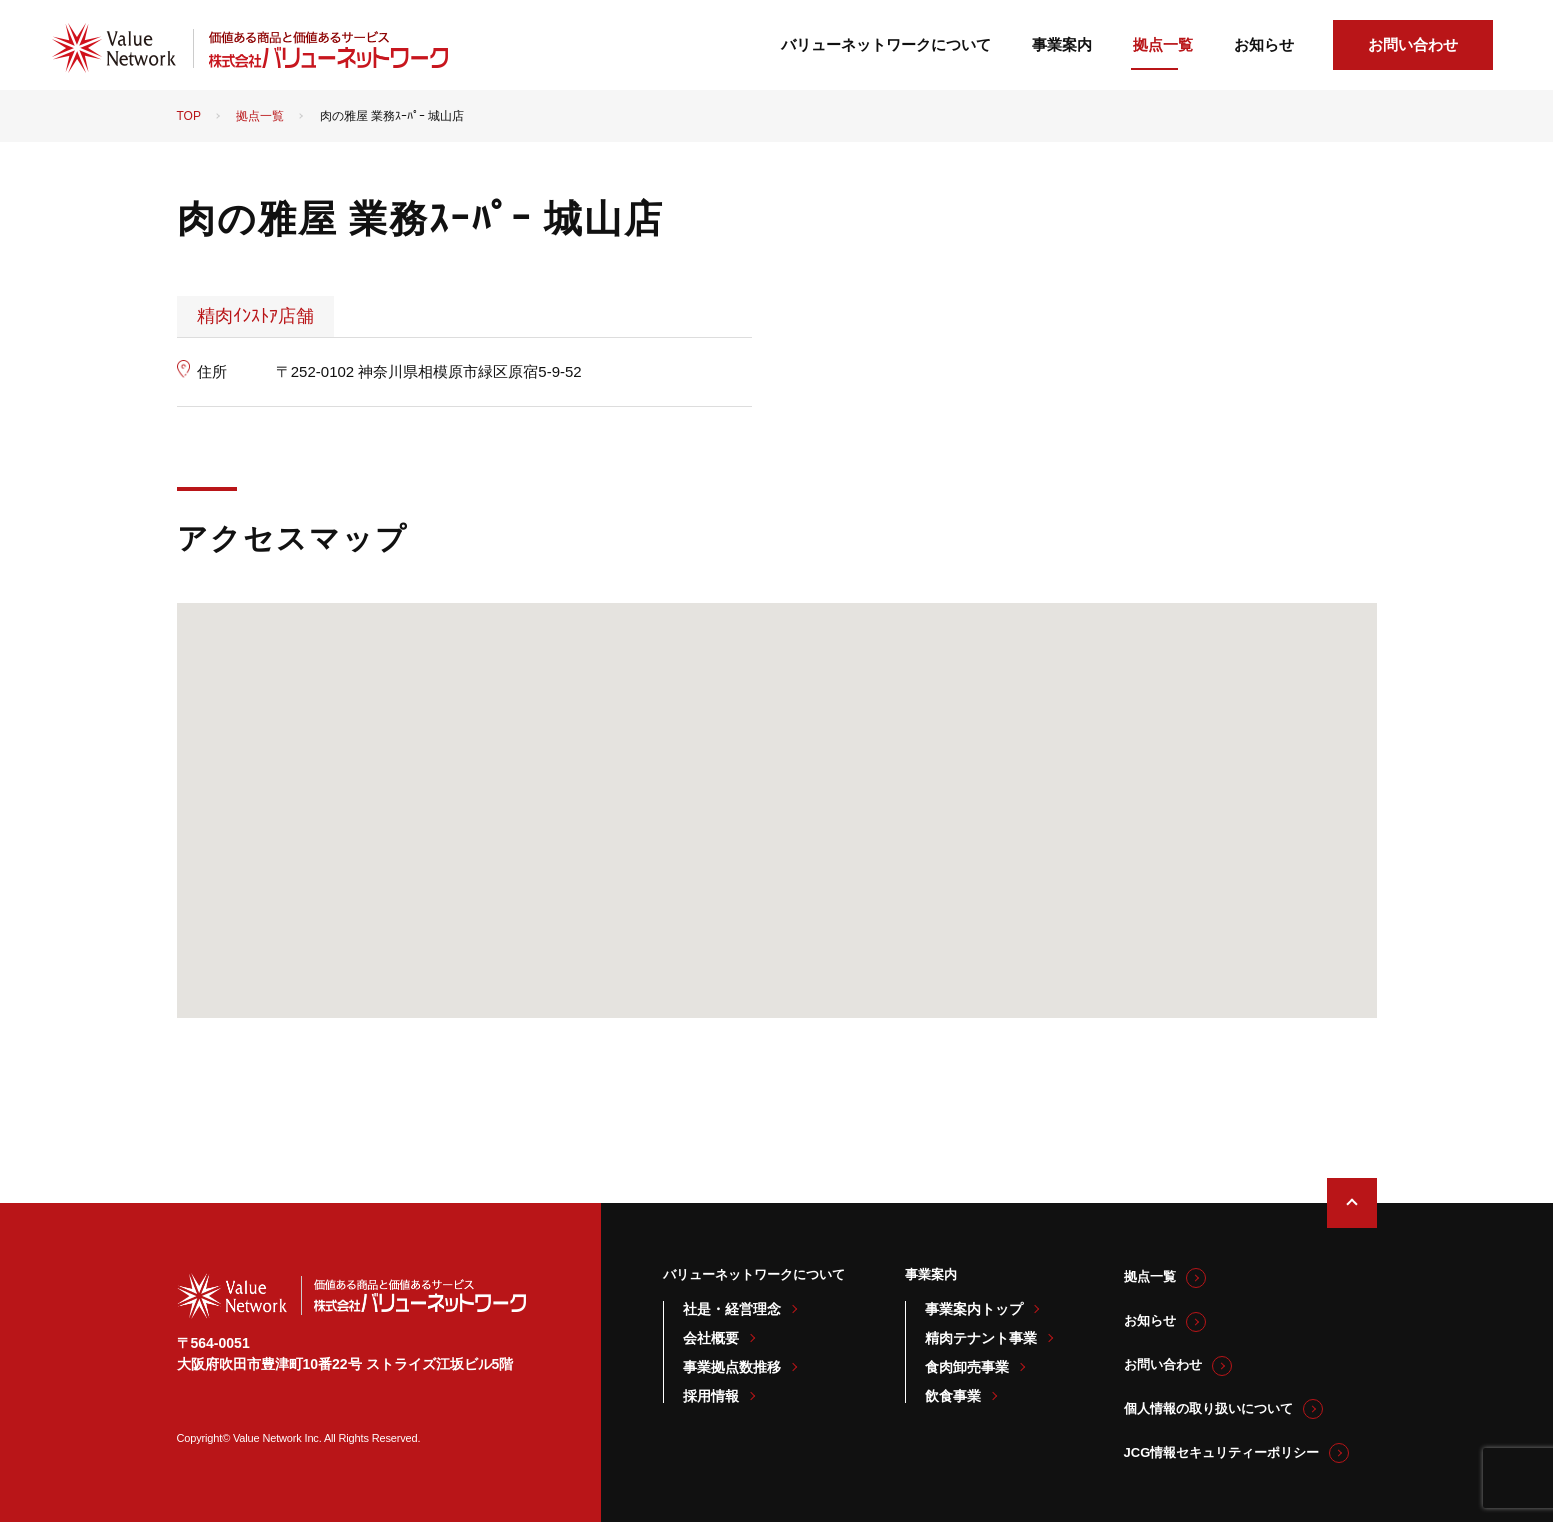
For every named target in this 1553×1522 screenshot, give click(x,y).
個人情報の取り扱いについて (1208, 1408)
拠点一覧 (1163, 44)
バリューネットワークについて (886, 44)
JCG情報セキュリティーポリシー (1222, 1452)
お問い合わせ (1413, 44)
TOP (189, 116)
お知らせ (1264, 44)
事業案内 (1062, 44)
